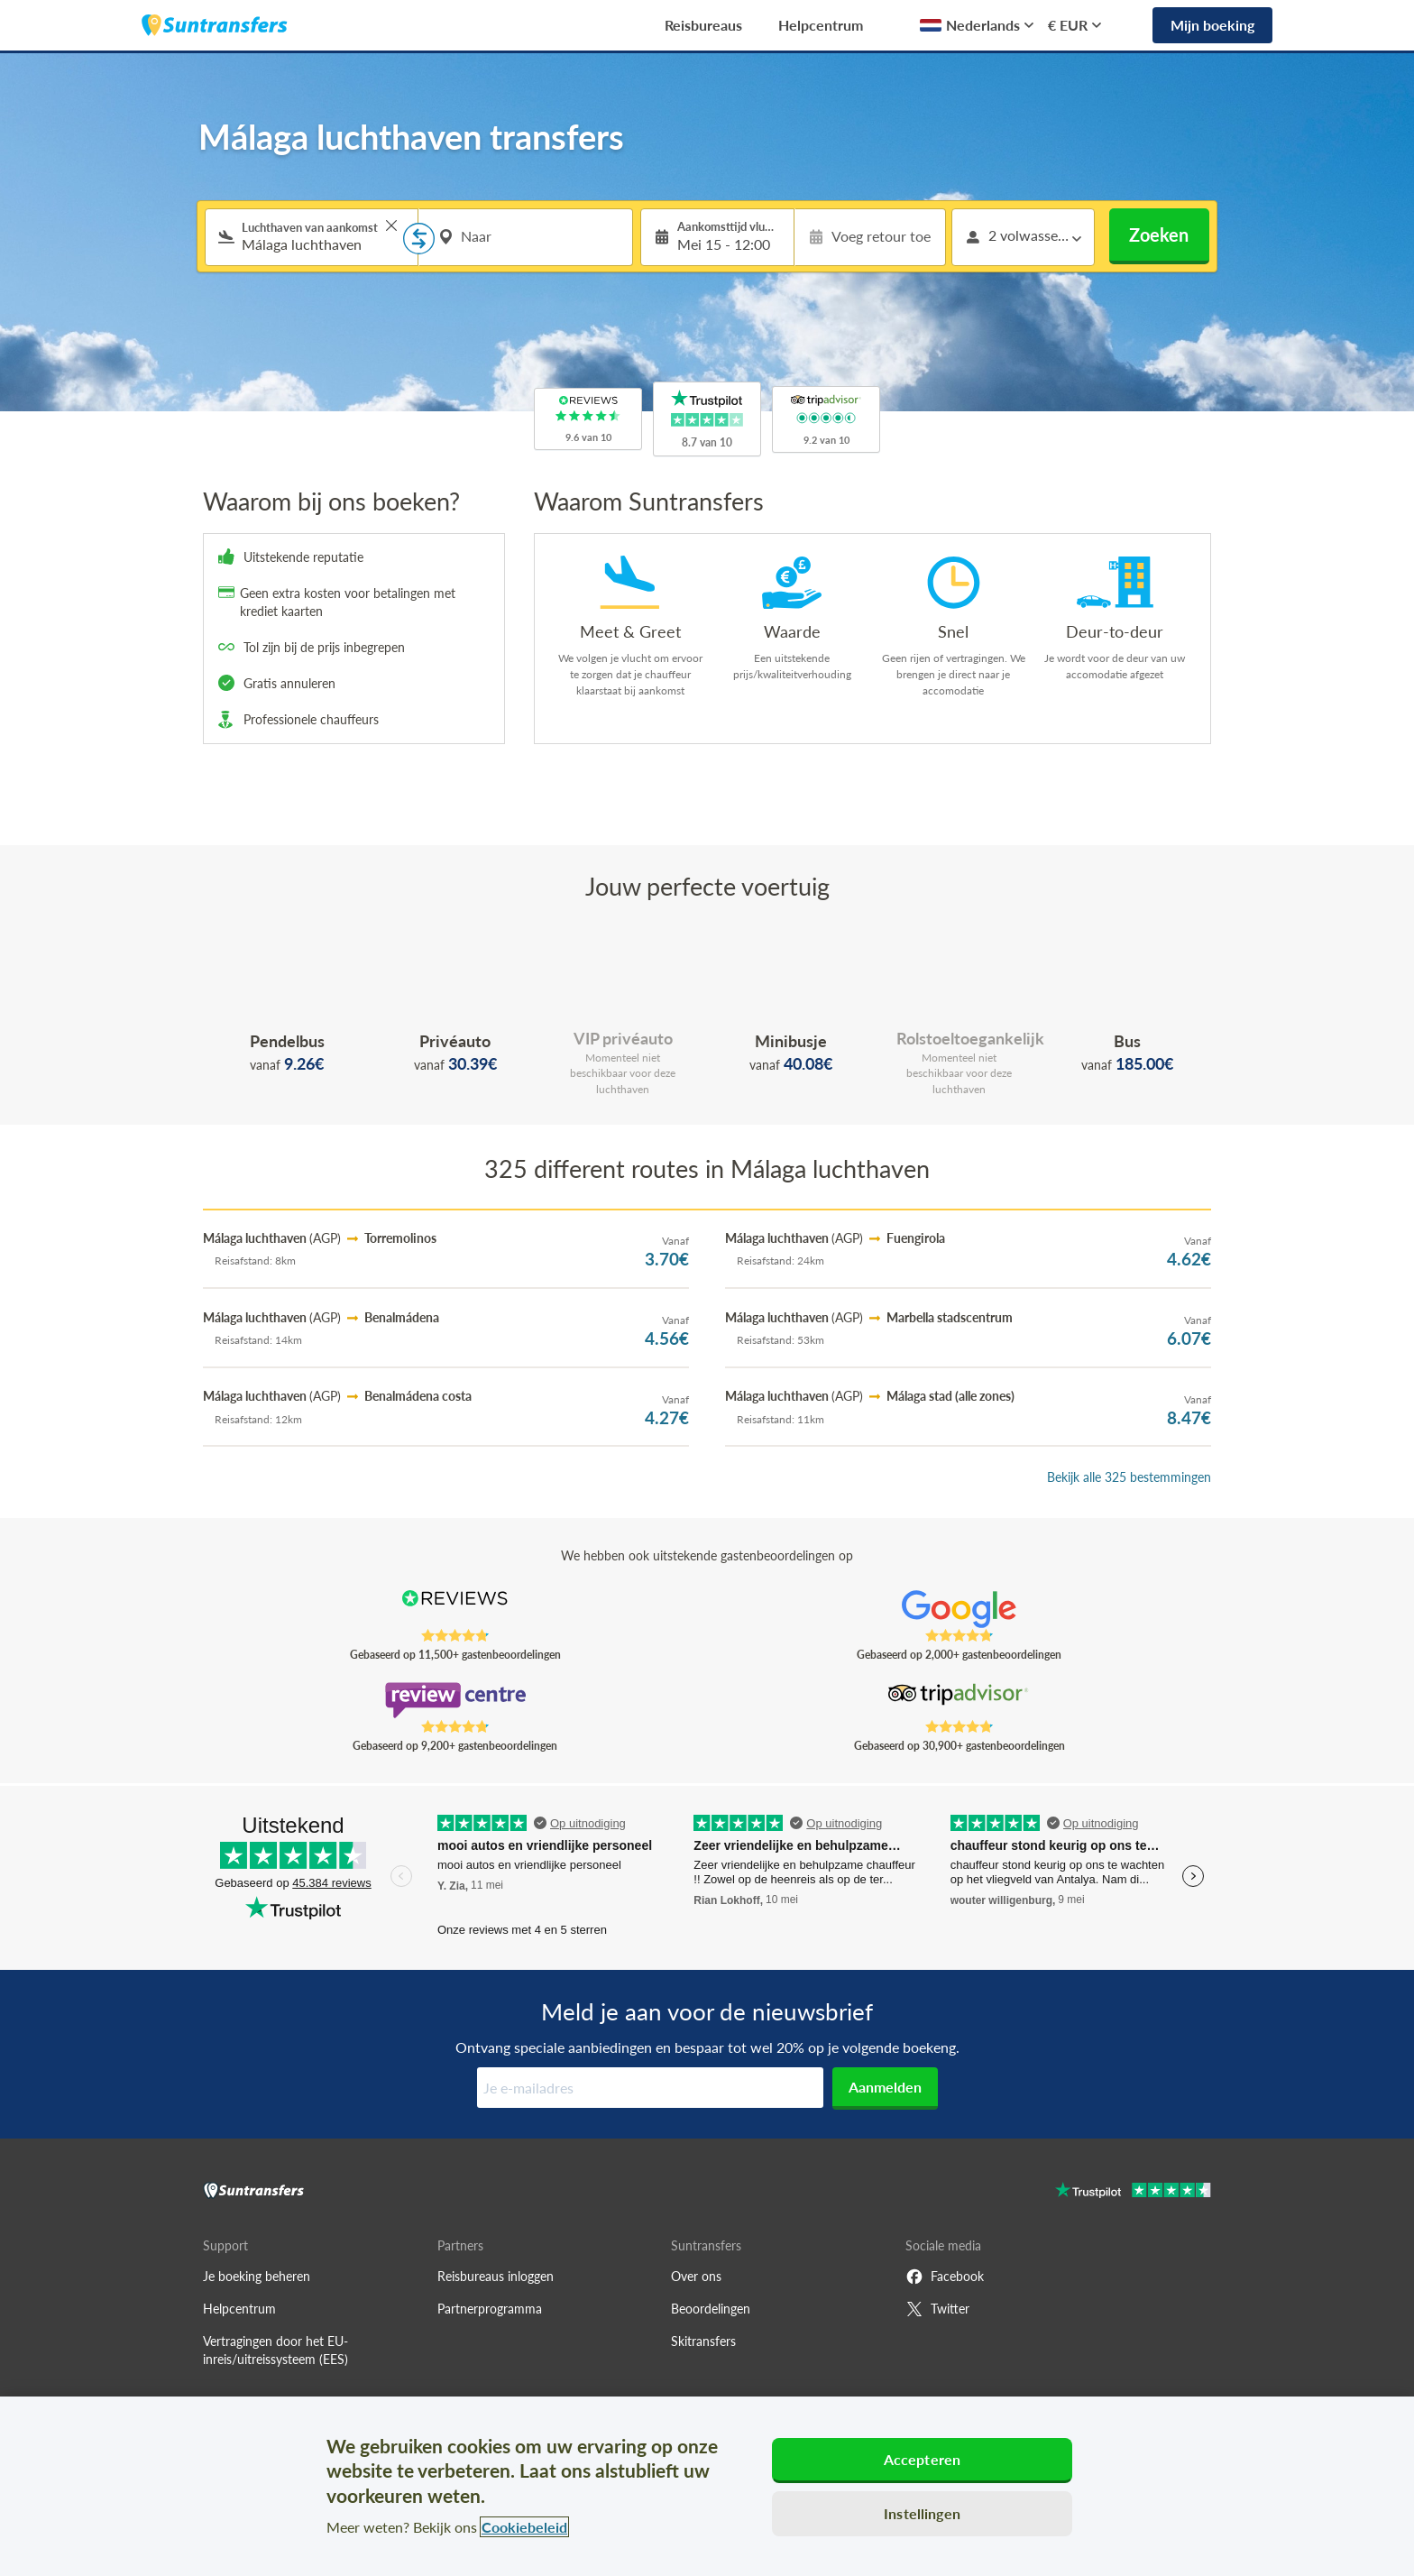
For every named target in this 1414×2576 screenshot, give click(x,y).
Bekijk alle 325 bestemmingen (1129, 1477)
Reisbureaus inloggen (495, 2276)
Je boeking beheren (256, 2276)
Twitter (937, 2309)
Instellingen (922, 2513)
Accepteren (922, 2459)
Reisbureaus (703, 24)
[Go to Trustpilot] (1133, 2192)
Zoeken (1159, 234)
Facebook (944, 2277)
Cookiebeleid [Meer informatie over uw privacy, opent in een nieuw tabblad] (524, 2526)
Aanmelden (885, 2086)
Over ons (696, 2276)
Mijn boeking (1212, 24)
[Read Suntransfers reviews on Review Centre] (455, 1700)
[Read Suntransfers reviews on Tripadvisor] (959, 1700)
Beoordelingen (710, 2308)
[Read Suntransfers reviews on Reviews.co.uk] (455, 1609)
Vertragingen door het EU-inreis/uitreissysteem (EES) (275, 2350)
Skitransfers (703, 2341)
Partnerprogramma (489, 2308)
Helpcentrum (820, 24)
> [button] (391, 225)
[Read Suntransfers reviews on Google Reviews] (959, 1609)
